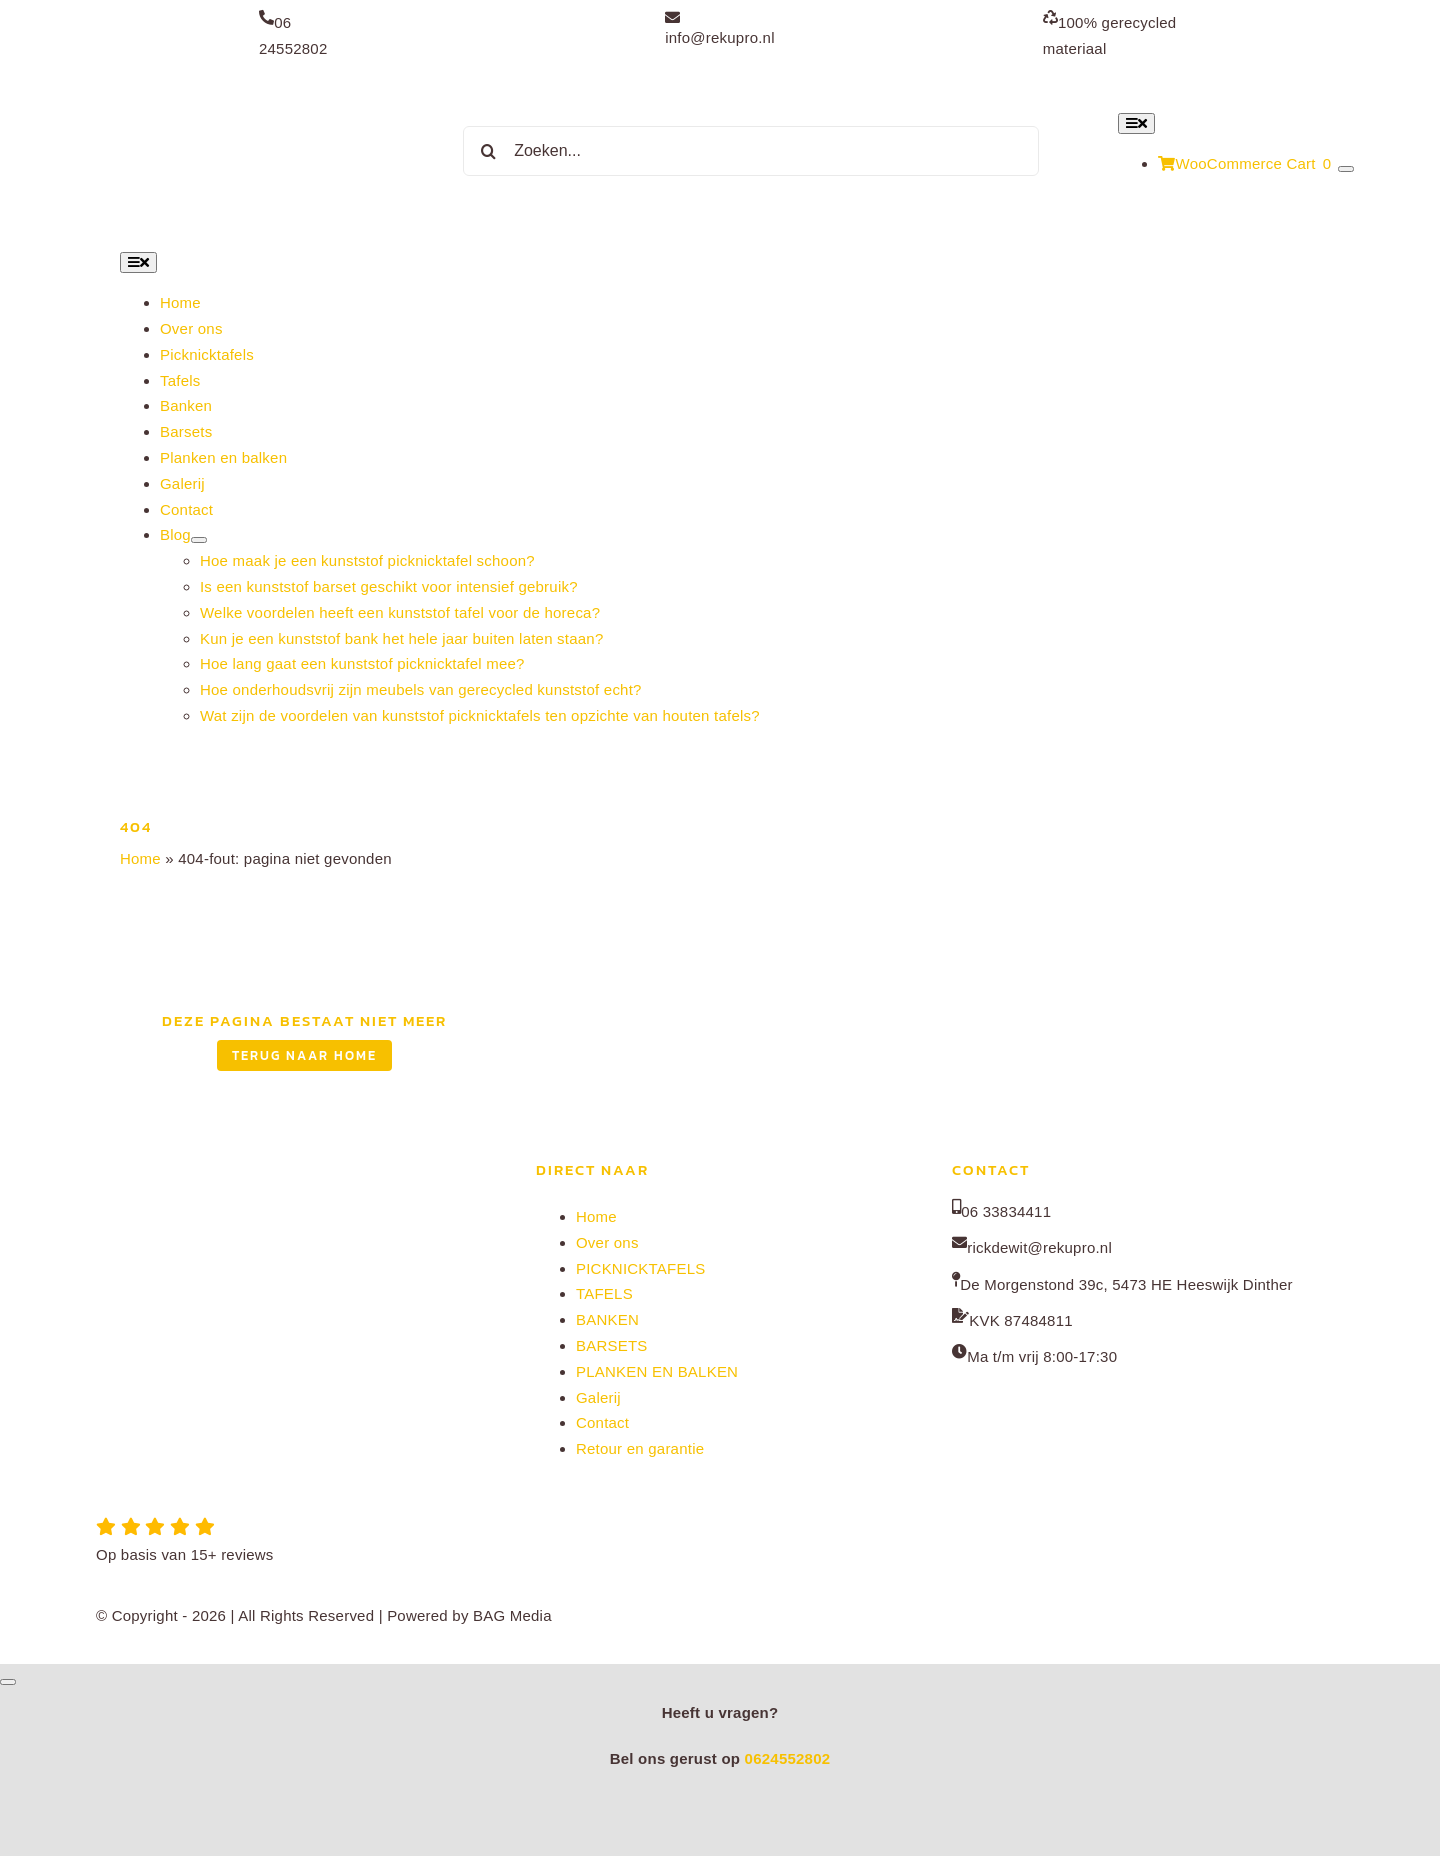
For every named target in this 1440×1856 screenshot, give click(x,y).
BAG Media (512, 1615)
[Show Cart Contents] (1346, 169)
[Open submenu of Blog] (199, 540)
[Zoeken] (488, 151)
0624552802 (788, 1758)
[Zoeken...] (751, 151)
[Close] (8, 1682)
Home (140, 858)
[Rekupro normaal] (252, 84)
